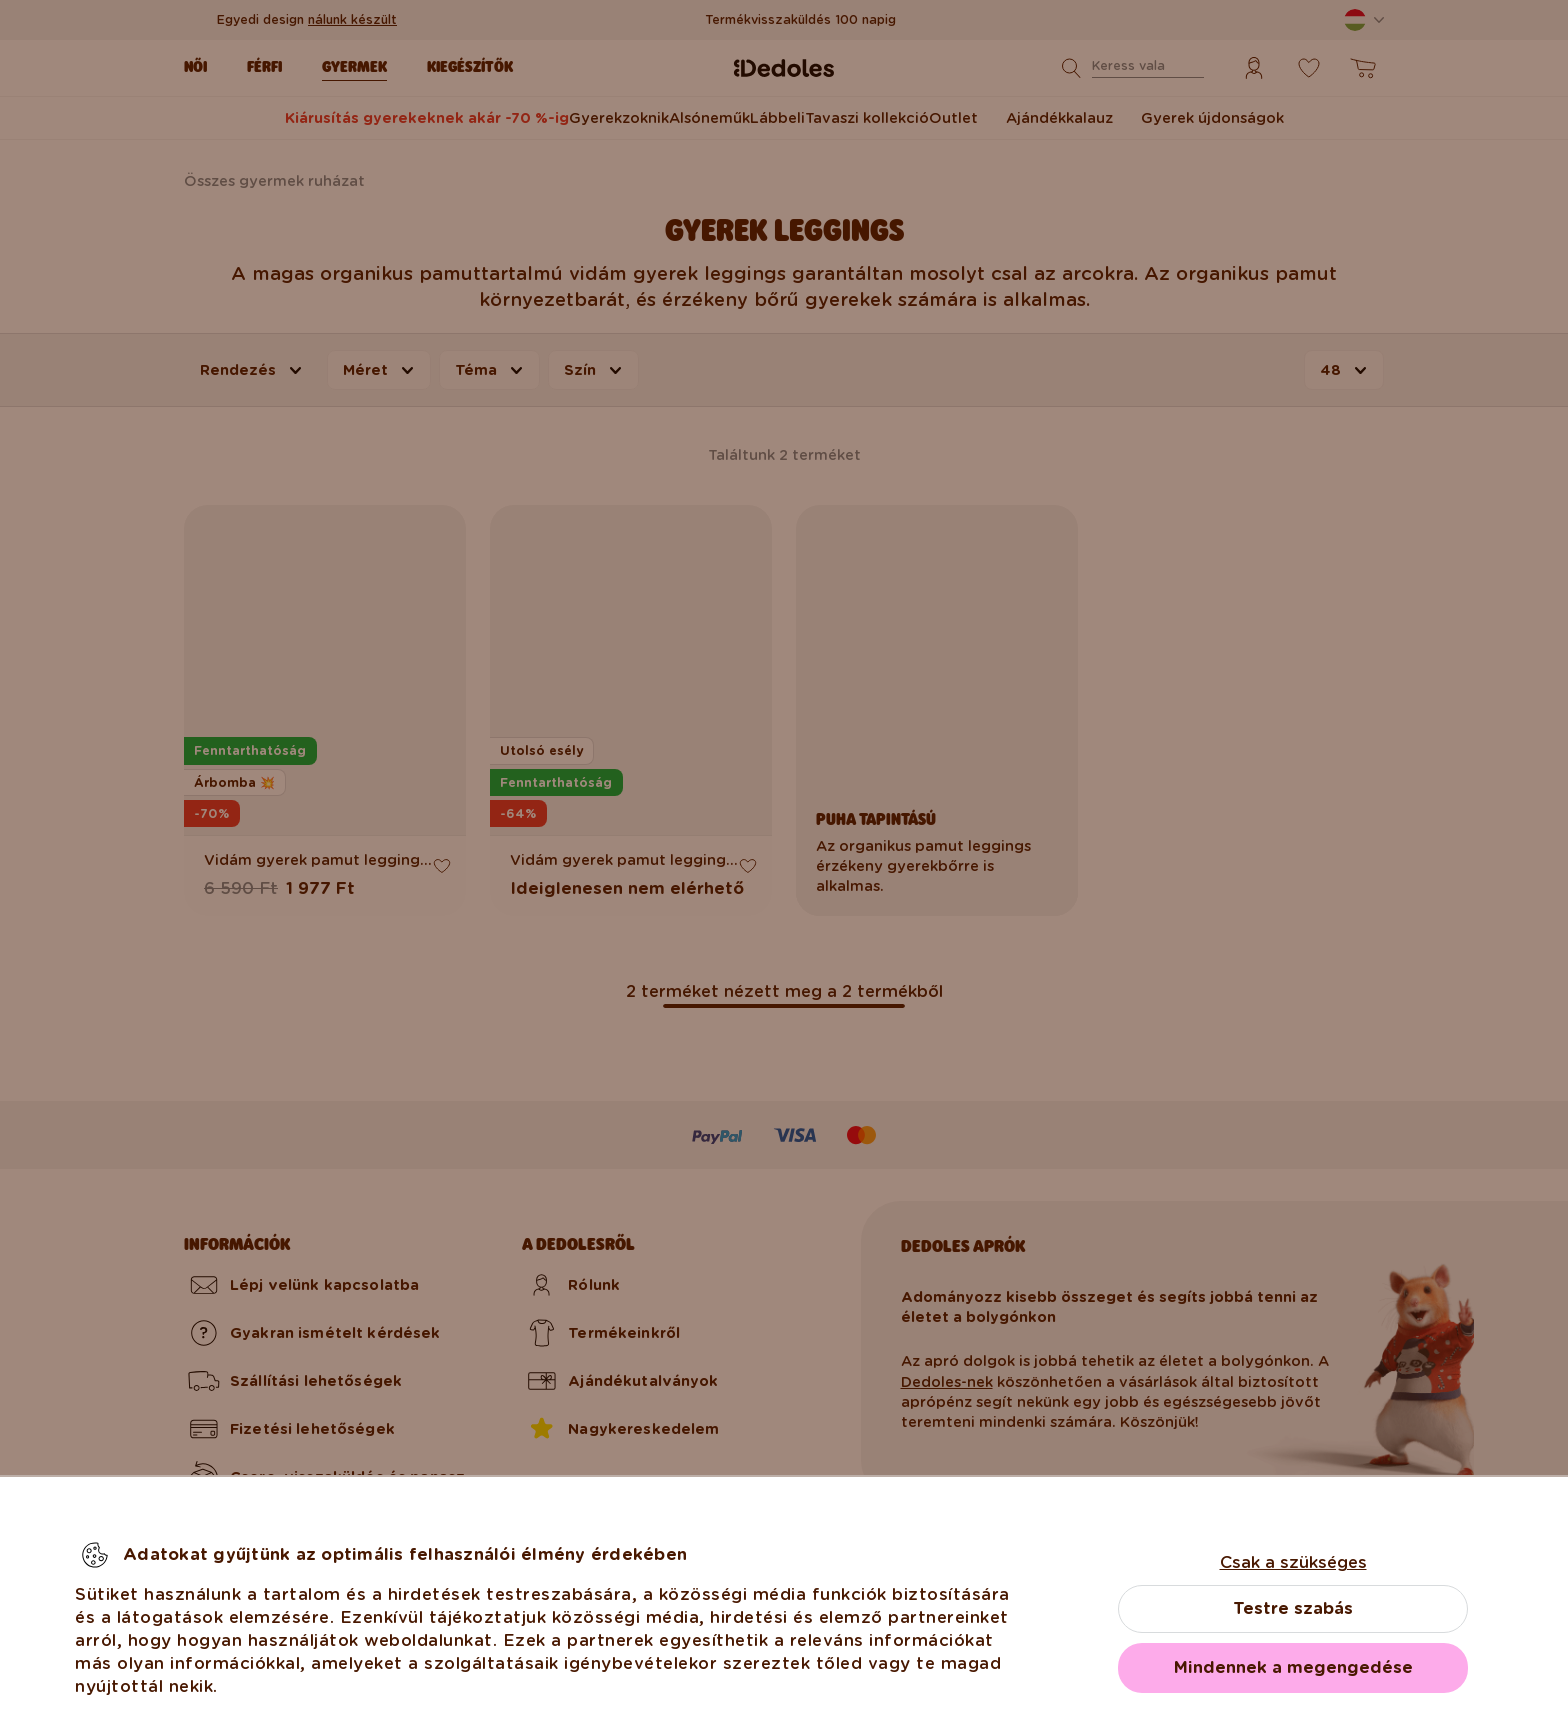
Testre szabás (1293, 1608)
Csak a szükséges (1293, 1562)
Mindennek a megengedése (1293, 1667)
